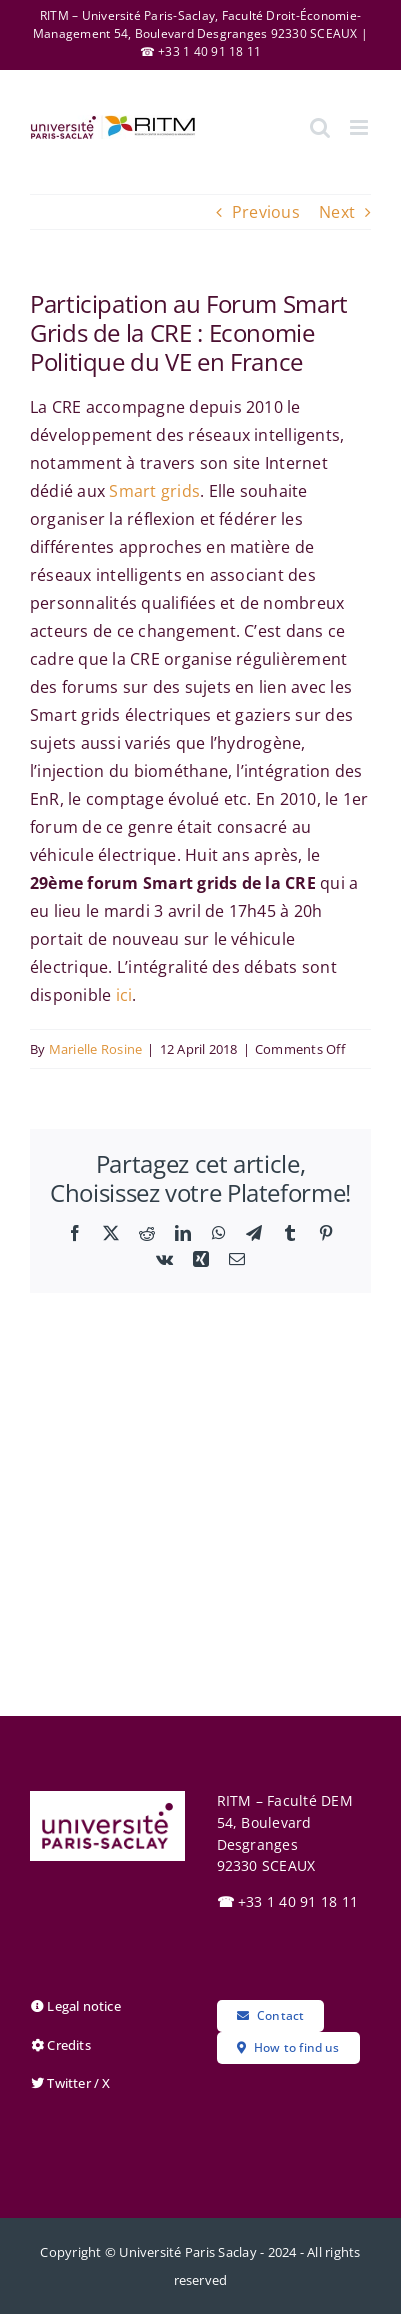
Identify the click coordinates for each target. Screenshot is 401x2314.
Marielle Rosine (96, 1049)
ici (124, 995)
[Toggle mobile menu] (360, 127)
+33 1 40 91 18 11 (288, 1901)
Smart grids (154, 491)
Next (337, 212)
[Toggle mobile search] (320, 127)
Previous (266, 212)
